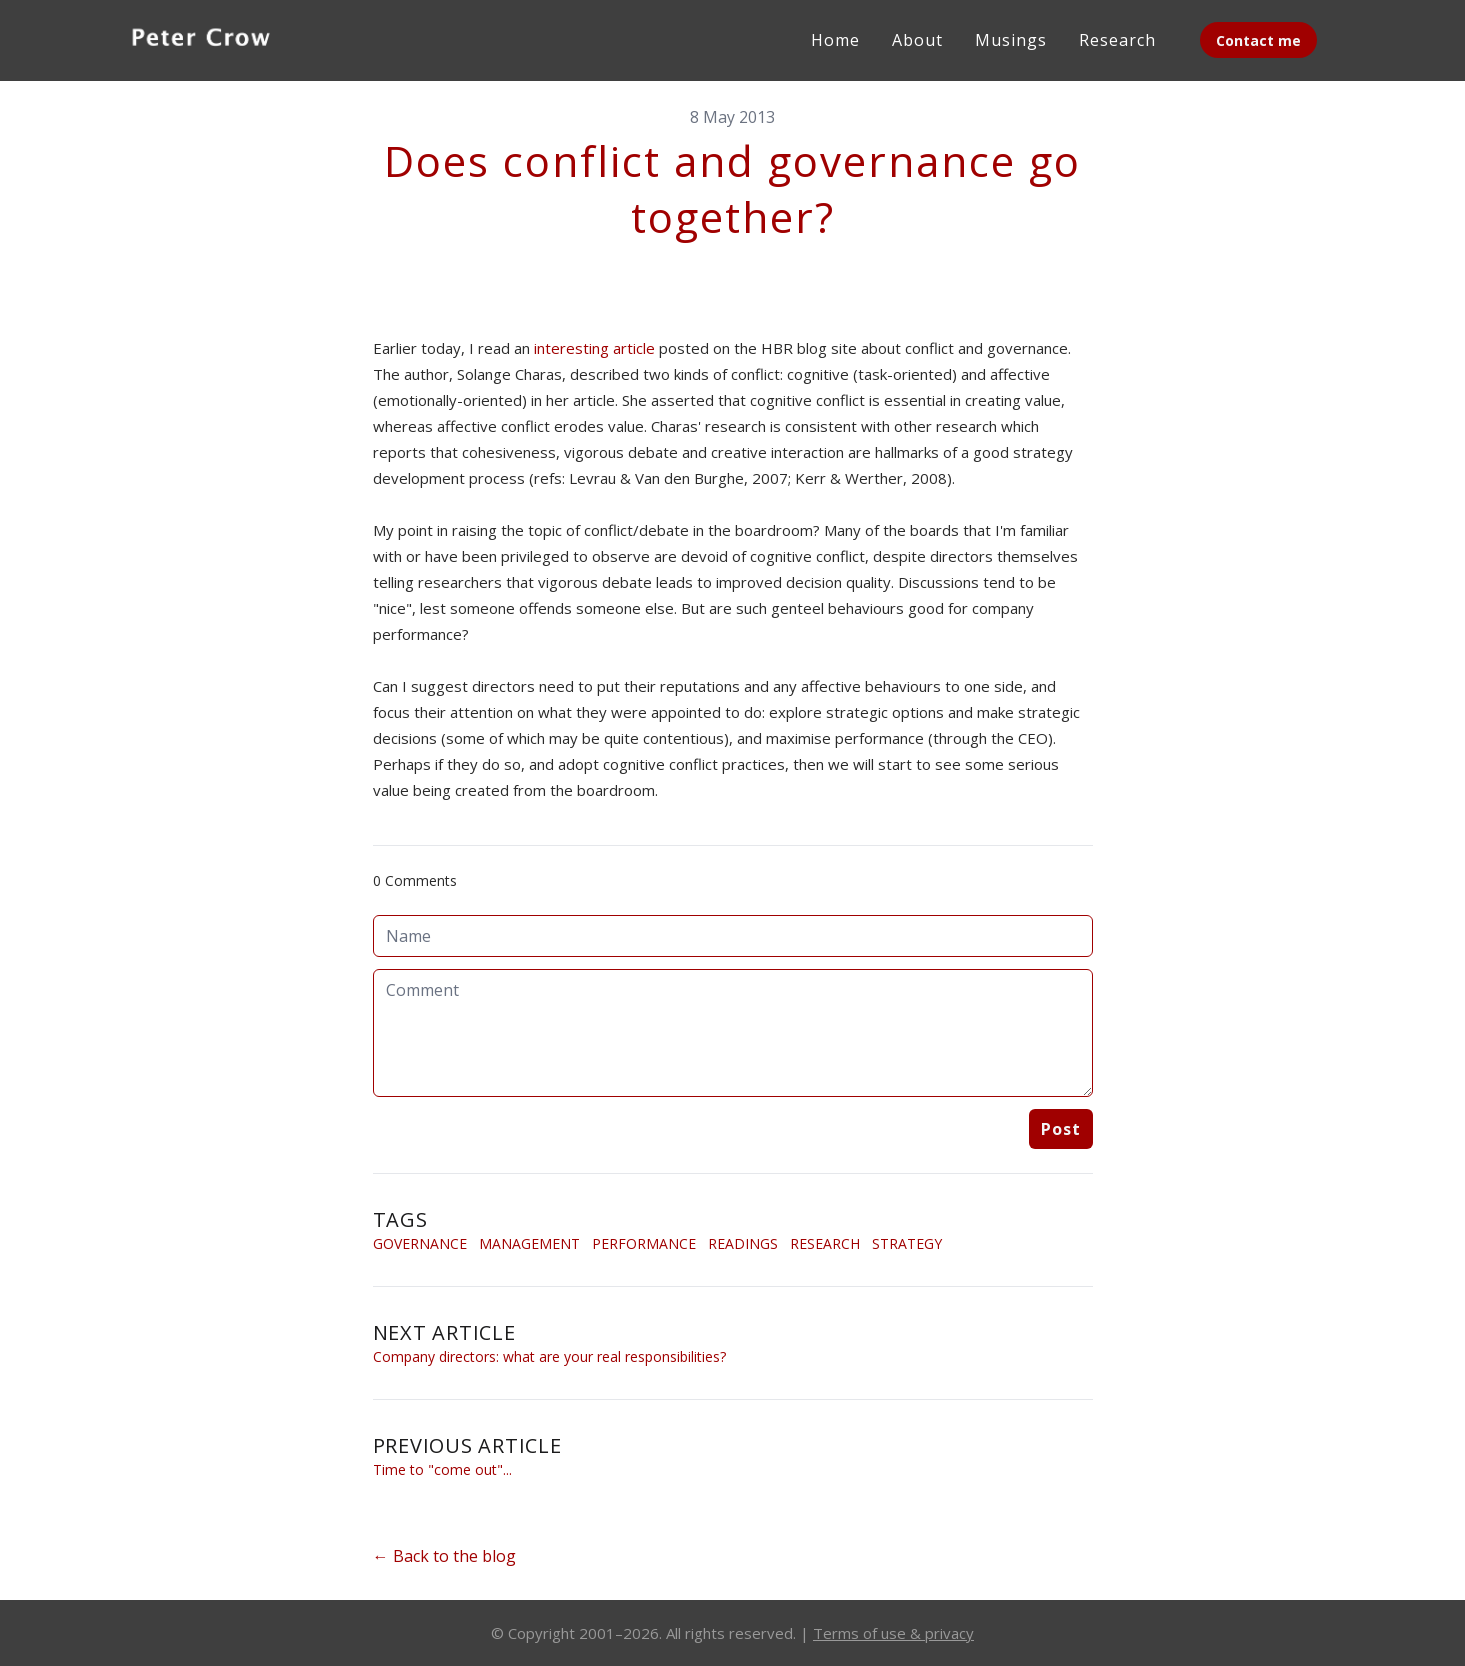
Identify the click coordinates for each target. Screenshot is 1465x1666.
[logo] (201, 40)
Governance (420, 1243)
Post (1061, 1129)
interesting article (594, 348)
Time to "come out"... (442, 1469)
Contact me (1258, 40)
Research (825, 1243)
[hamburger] (309, 36)
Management (529, 1243)
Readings (743, 1243)
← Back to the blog (444, 1556)
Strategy (907, 1243)
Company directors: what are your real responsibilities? (549, 1356)
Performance (644, 1243)
